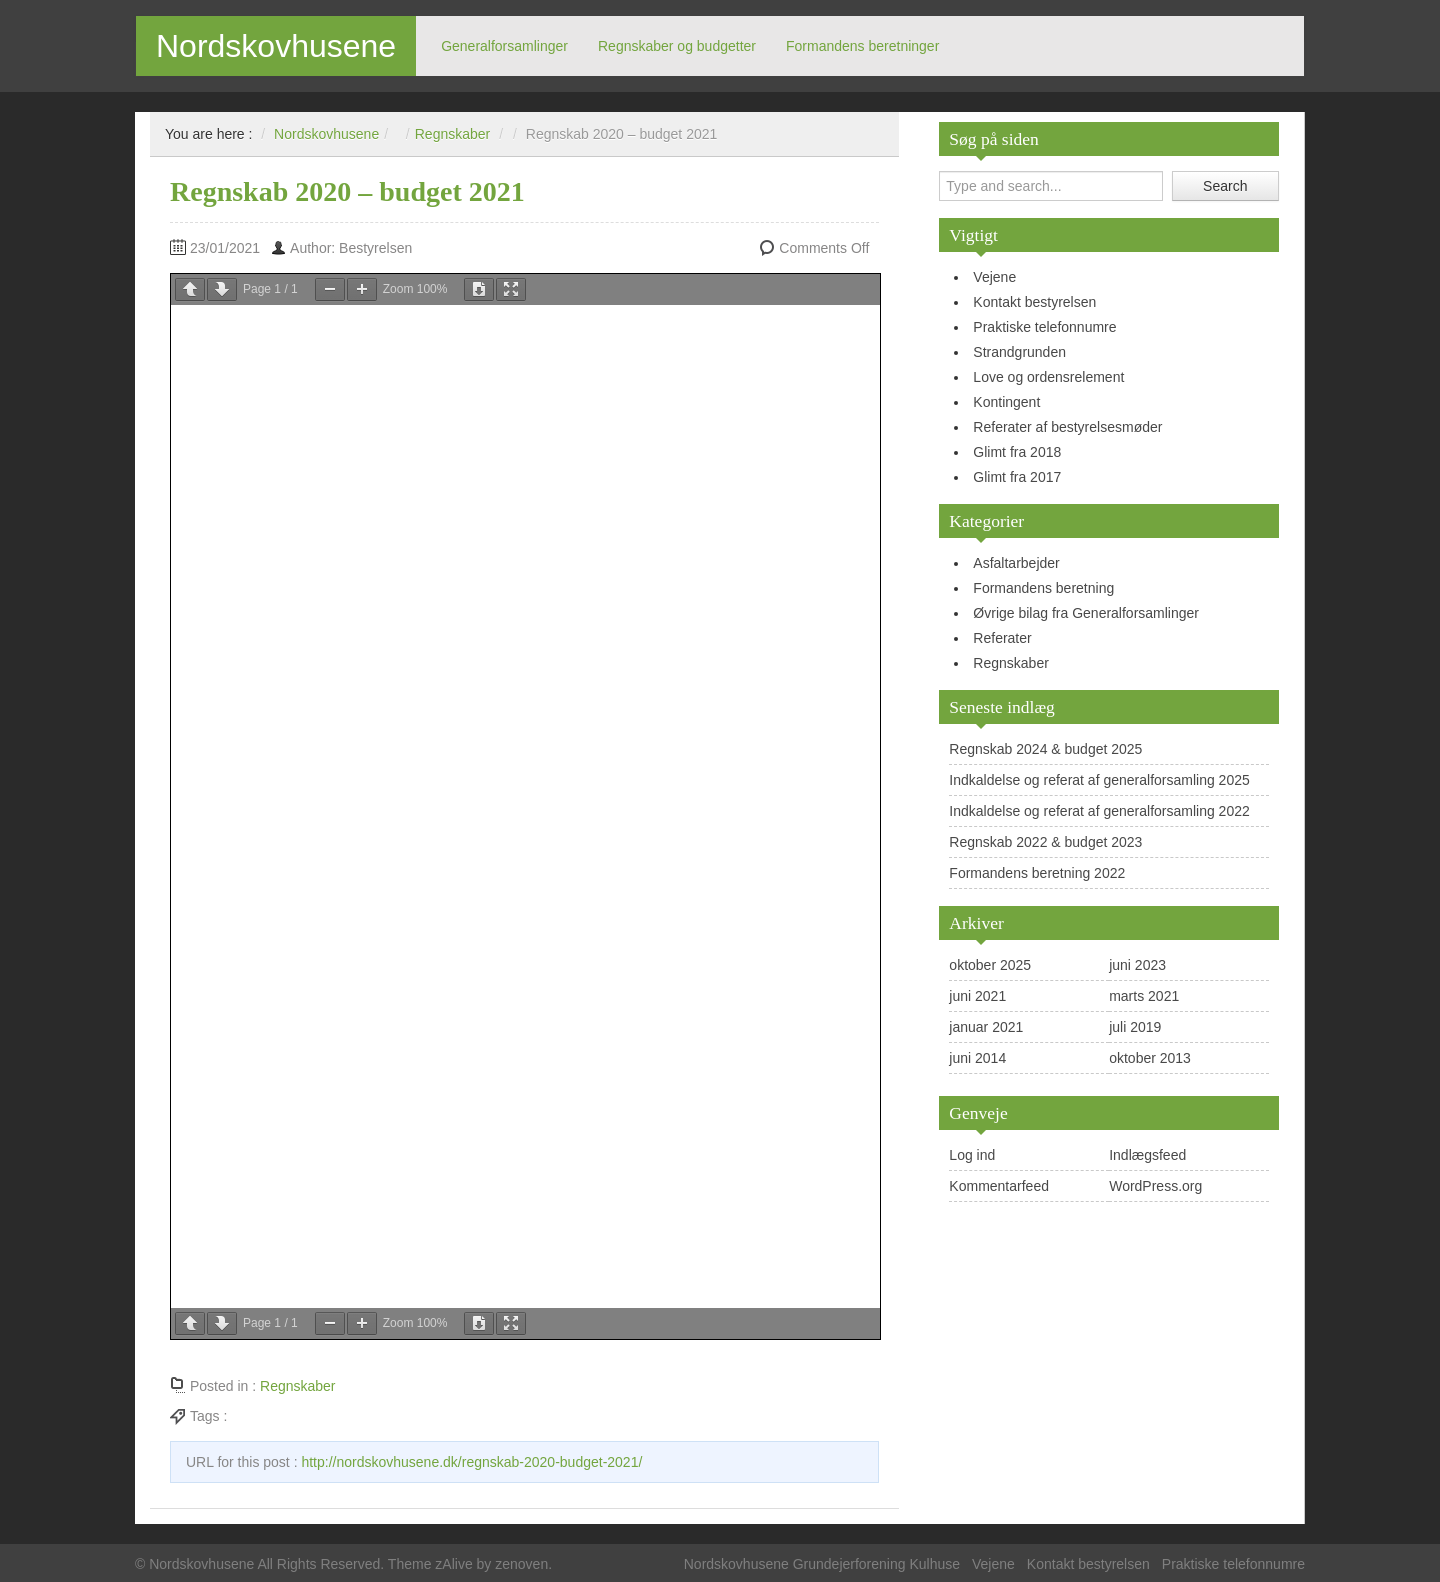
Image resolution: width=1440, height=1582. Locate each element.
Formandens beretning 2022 (1037, 873)
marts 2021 (1144, 996)
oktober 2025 (990, 965)
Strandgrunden (1019, 352)
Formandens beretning (1043, 588)
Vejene (994, 277)
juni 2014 (977, 1058)
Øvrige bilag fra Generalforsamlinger (1086, 613)
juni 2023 (1137, 965)
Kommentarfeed (999, 1186)
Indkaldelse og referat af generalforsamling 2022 (1099, 811)
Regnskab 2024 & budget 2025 (1045, 749)
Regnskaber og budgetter (677, 46)
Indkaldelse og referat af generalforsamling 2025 (1099, 780)
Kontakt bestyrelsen (1034, 302)
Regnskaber (1011, 663)
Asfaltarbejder (1016, 563)
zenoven (521, 1564)
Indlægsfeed (1147, 1155)
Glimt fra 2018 (1017, 452)
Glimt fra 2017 (1017, 477)
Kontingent (1006, 402)
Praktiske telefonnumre (1044, 327)
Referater (1002, 638)
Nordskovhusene (276, 46)
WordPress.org (1155, 1186)
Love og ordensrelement (1048, 377)
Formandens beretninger (862, 46)
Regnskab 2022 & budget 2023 (1045, 842)
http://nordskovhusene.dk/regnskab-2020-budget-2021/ (471, 1462)
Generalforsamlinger (504, 46)
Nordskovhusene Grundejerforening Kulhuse (822, 1564)
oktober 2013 (1150, 1058)
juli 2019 (1135, 1027)
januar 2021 (986, 1027)
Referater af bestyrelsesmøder (1067, 427)
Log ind (972, 1155)
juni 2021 (977, 996)
